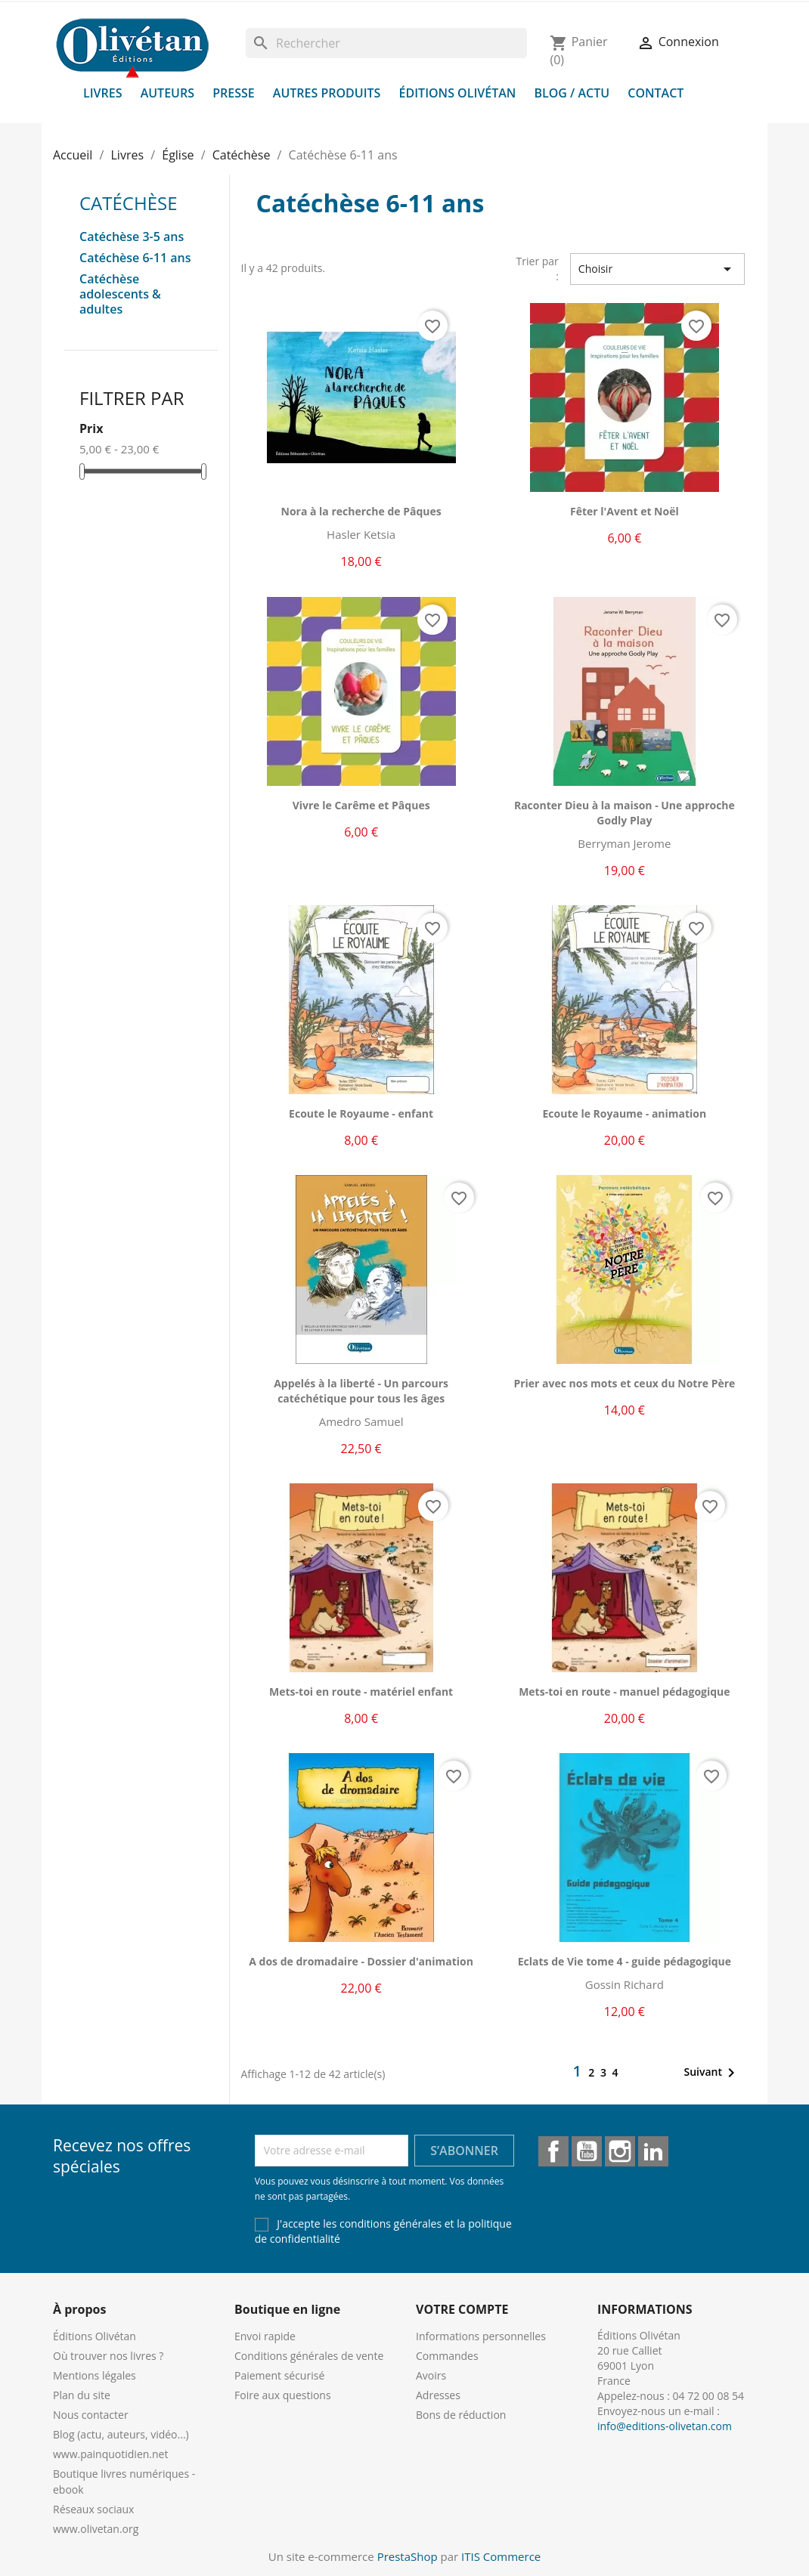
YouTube (587, 2151)
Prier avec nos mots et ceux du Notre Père (624, 1383)
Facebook (553, 2151)
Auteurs (167, 93)
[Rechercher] (386, 43)
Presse (233, 93)
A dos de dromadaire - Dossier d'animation (361, 1961)
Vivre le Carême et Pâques (361, 805)
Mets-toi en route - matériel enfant (361, 1691)
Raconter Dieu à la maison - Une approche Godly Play (624, 812)
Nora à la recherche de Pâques (361, 511)
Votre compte (462, 2309)
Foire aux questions (282, 2395)
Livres (102, 93)
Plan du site (81, 2395)
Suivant (711, 2073)
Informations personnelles (481, 2336)
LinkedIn (653, 2151)
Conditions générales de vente (308, 2356)
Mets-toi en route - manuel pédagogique (624, 1691)
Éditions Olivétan (457, 93)
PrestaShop (407, 2556)
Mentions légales (94, 2375)
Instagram (620, 2151)
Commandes (447, 2356)
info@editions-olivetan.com (664, 2426)
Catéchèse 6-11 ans (135, 258)
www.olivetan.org (95, 2529)
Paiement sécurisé (279, 2375)
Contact (655, 93)
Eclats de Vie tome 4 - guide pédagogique (624, 1961)
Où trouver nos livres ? (108, 2356)
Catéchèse (128, 202)
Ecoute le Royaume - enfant (361, 1113)
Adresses (438, 2395)
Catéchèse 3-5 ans (131, 237)
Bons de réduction (461, 2414)
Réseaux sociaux (93, 2509)
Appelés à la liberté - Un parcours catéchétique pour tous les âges (361, 1391)
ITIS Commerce (501, 2556)
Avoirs (431, 2375)
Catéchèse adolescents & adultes (120, 294)
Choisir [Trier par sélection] (657, 269)
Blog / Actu (571, 93)
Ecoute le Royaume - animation (624, 1113)
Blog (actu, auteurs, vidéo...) (121, 2434)
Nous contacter (91, 2414)
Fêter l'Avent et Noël (624, 511)
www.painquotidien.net (110, 2454)
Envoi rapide (265, 2336)
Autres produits (327, 93)
